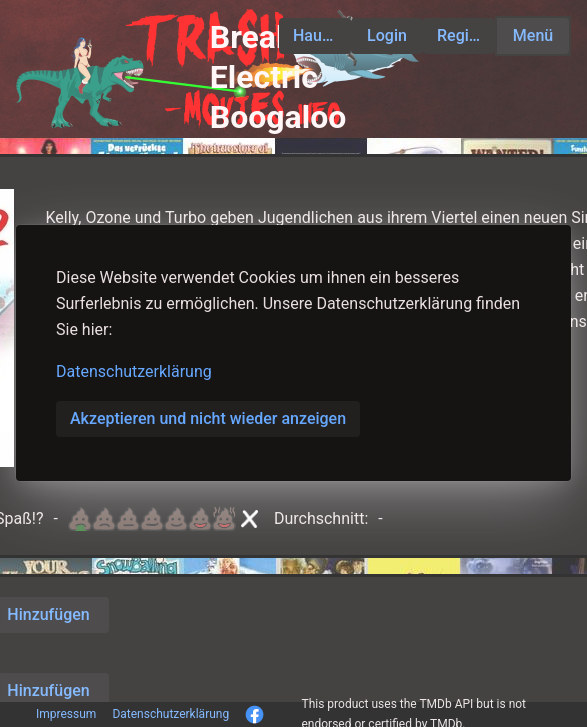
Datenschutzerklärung (134, 371)
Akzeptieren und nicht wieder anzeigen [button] (208, 418)
